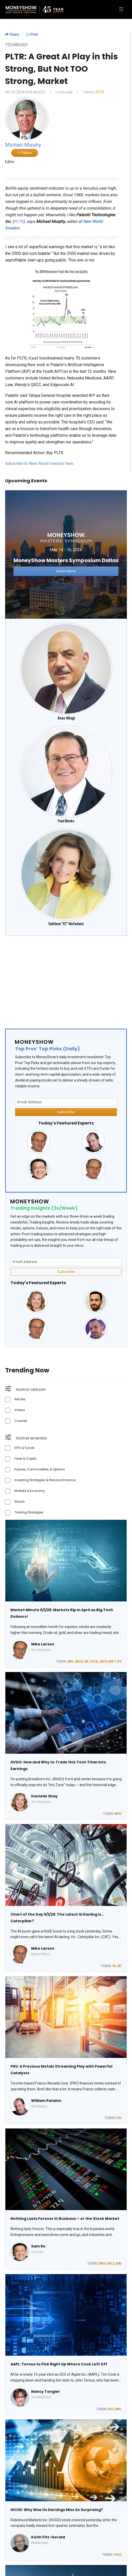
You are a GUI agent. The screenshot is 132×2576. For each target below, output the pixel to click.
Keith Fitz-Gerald (48, 2537)
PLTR (100, 92)
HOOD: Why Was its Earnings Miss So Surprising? (56, 2509)
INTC (111, 2409)
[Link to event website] (66, 554)
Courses (20, 1420)
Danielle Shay (44, 1796)
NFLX (110, 2263)
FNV (119, 2118)
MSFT (112, 1661)
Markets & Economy (29, 1491)
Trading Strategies (28, 1512)
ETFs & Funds (24, 1448)
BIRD (119, 2263)
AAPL (71, 1661)
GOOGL (94, 1661)
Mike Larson (42, 1644)
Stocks (19, 1501)
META (103, 1661)
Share (12, 34)
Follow (25, 153)
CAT (86, 1661)
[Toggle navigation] (121, 9)
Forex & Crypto (25, 1458)
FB (114, 1966)
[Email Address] (66, 1102)
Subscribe (66, 1112)
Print (32, 34)
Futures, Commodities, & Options (39, 1469)
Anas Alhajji (66, 718)
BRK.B (102, 2263)
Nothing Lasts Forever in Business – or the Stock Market (64, 2218)
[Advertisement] (66, 980)
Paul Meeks (66, 821)
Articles (20, 1399)
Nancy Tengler (45, 2391)
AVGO (118, 1814)
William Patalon (46, 2100)
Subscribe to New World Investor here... (40, 463)
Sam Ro (38, 2246)
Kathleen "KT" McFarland (66, 924)
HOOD (118, 2555)
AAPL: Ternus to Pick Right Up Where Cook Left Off (58, 2364)
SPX (119, 1661)
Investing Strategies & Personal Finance (45, 1480)
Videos (19, 1410)
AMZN (79, 1661)
